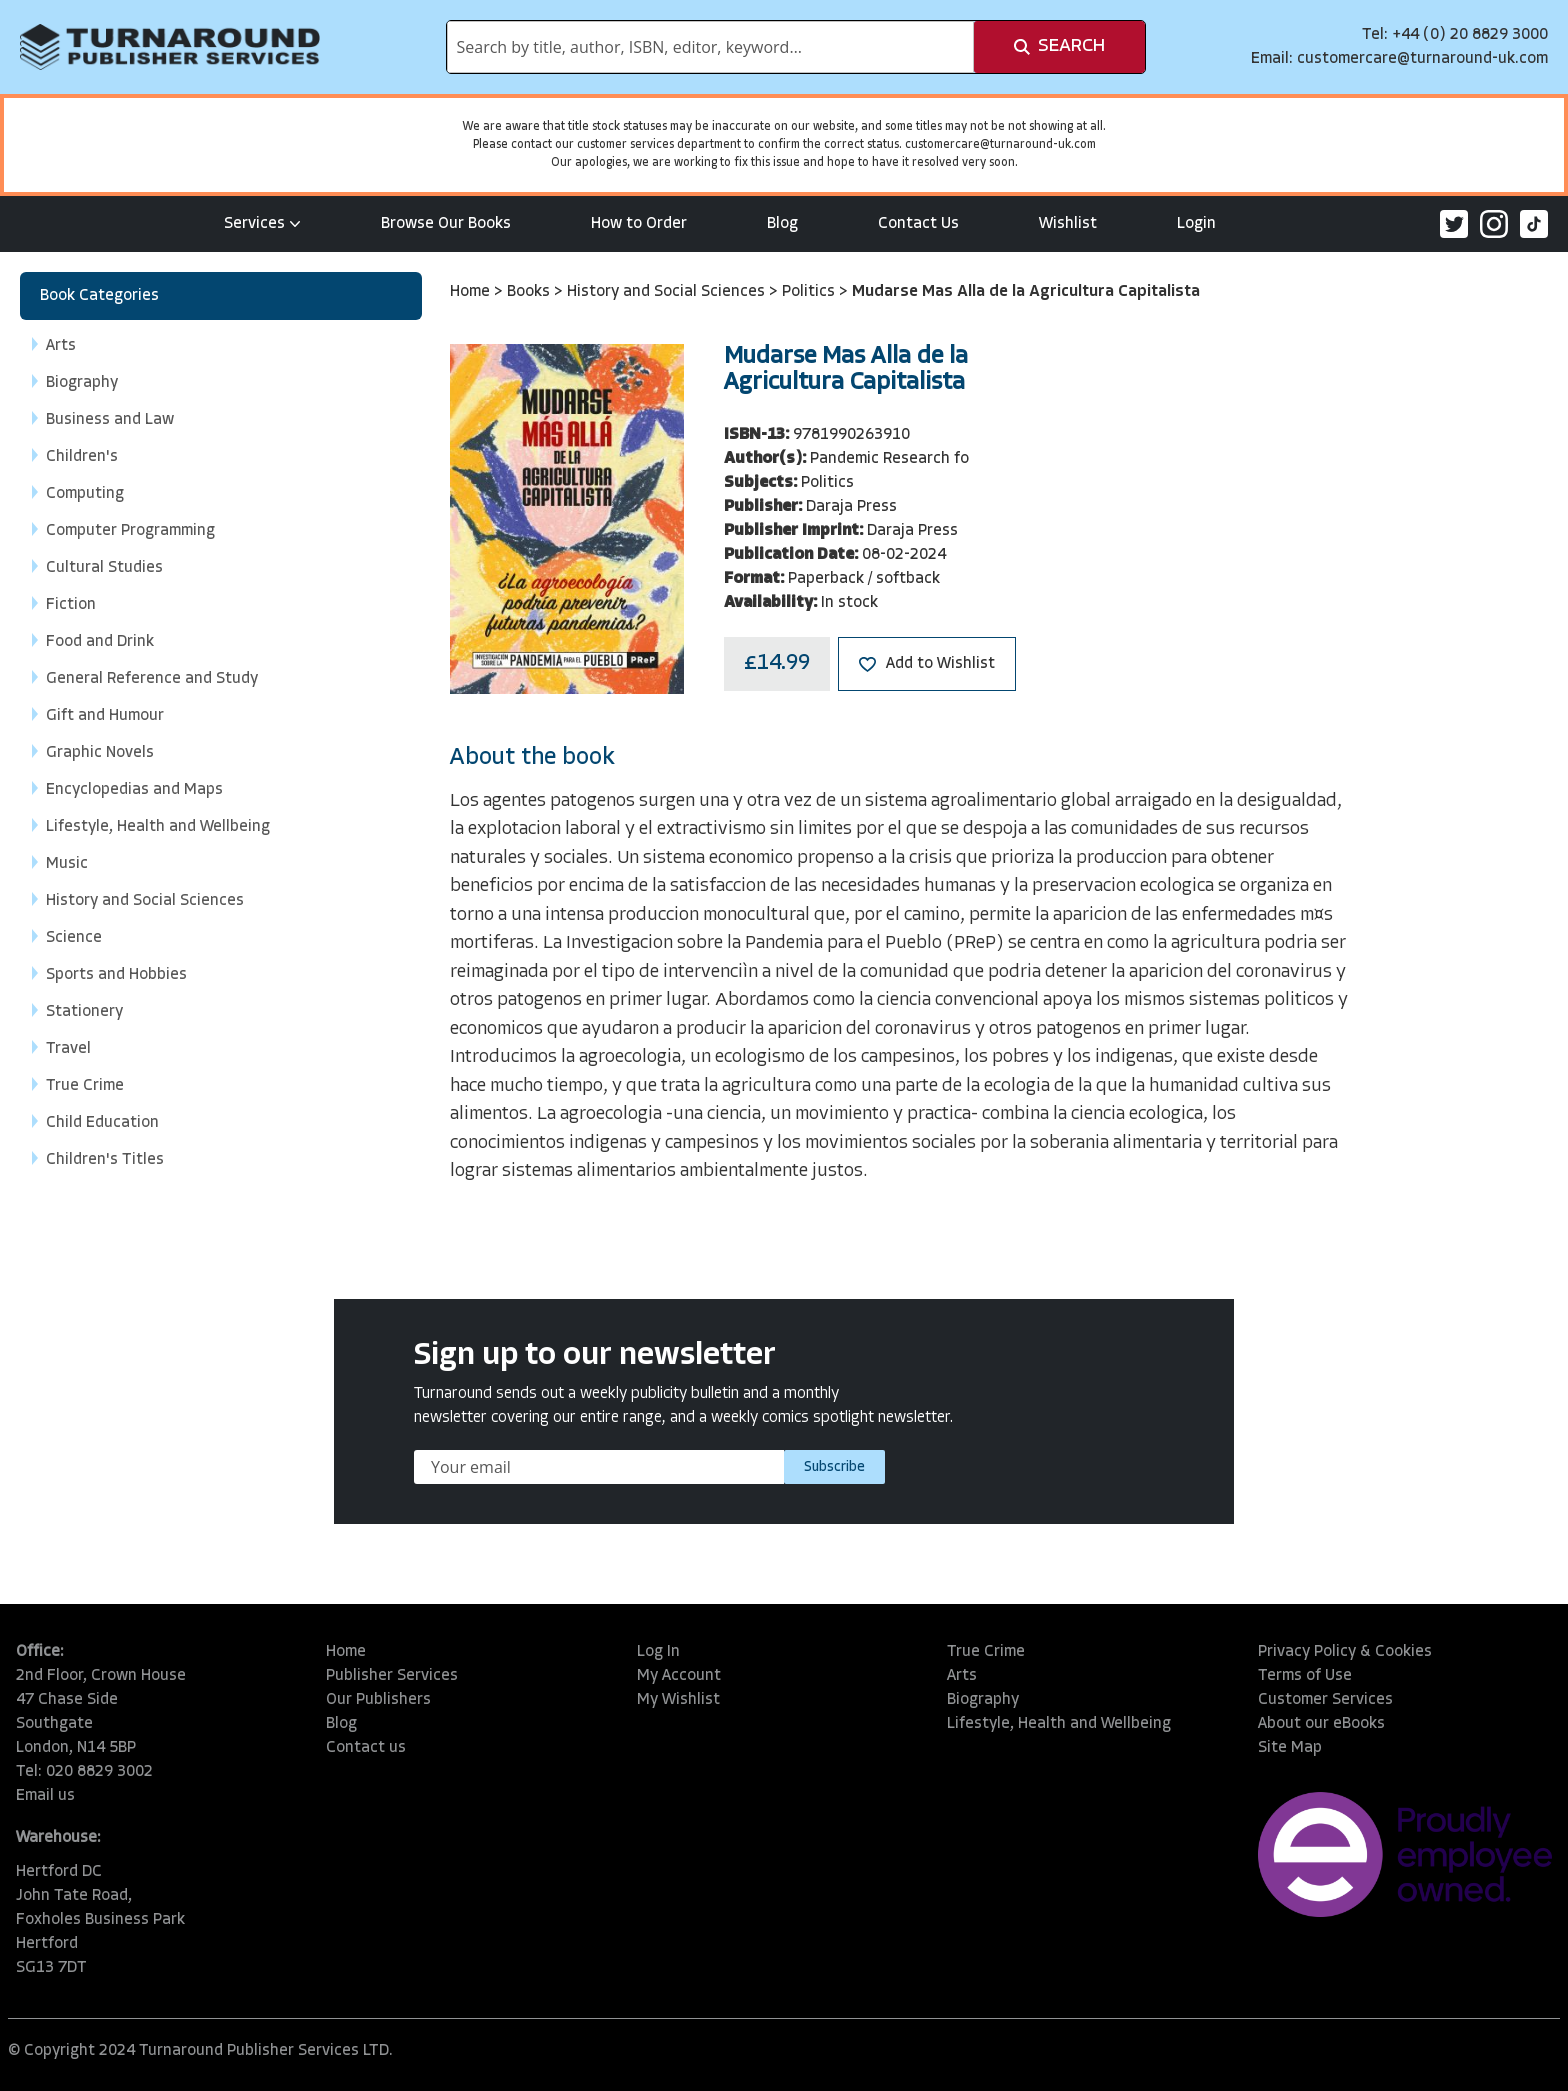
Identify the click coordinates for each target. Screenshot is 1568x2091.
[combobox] (710, 47)
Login (1196, 224)
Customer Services (1325, 1700)
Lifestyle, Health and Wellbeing (1059, 1724)
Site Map (1290, 1748)
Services (262, 224)
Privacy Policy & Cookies (1345, 1652)
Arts (962, 1676)
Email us (45, 1796)
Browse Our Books (446, 224)
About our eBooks (1321, 1724)
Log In (658, 1652)
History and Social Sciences (668, 292)
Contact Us (918, 224)
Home (472, 292)
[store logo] (170, 47)
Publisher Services (392, 1676)
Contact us (366, 1748)
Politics (810, 292)
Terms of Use (1305, 1676)
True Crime (986, 1652)
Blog (782, 224)
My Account (679, 1676)
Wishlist (1068, 224)
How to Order (639, 224)
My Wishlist (678, 1700)
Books (530, 292)
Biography (983, 1700)
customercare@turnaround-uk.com (1422, 59)
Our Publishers (378, 1700)
